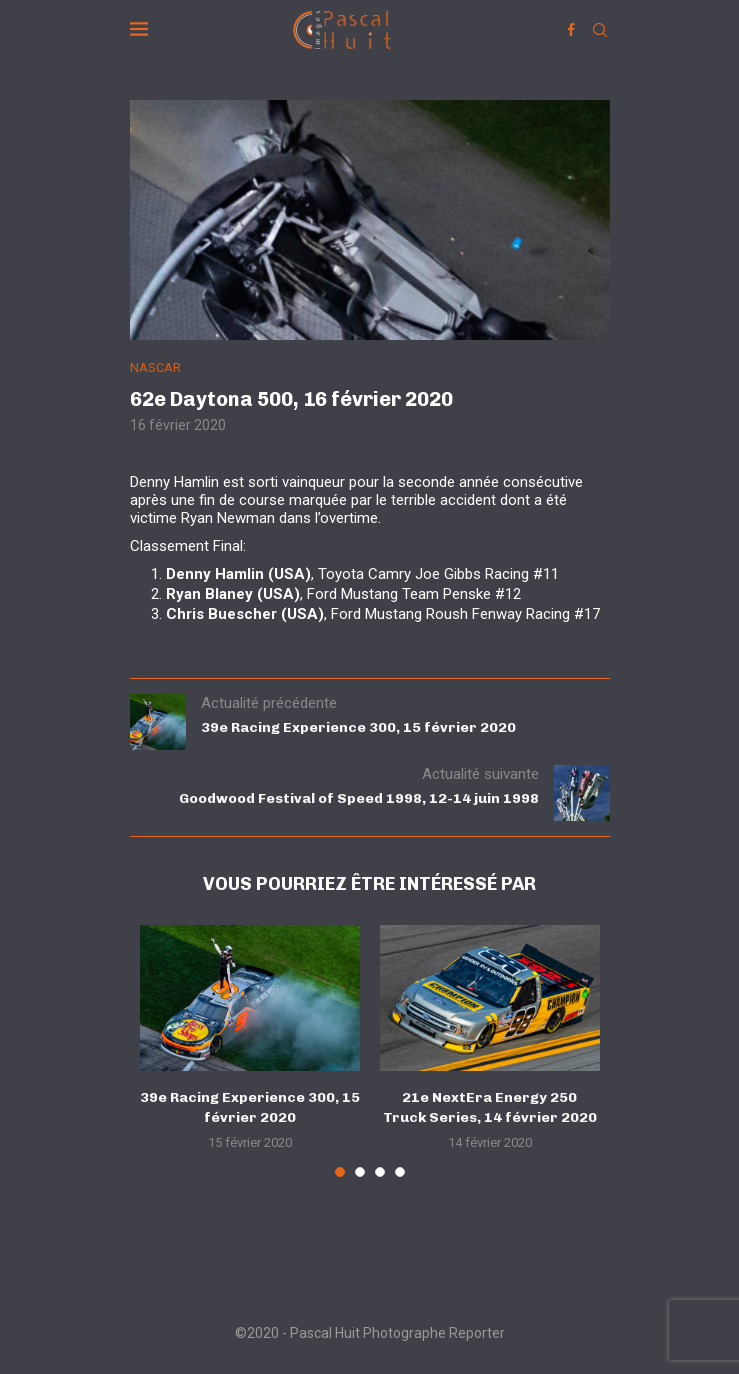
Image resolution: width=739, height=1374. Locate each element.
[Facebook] (571, 30)
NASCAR (155, 367)
